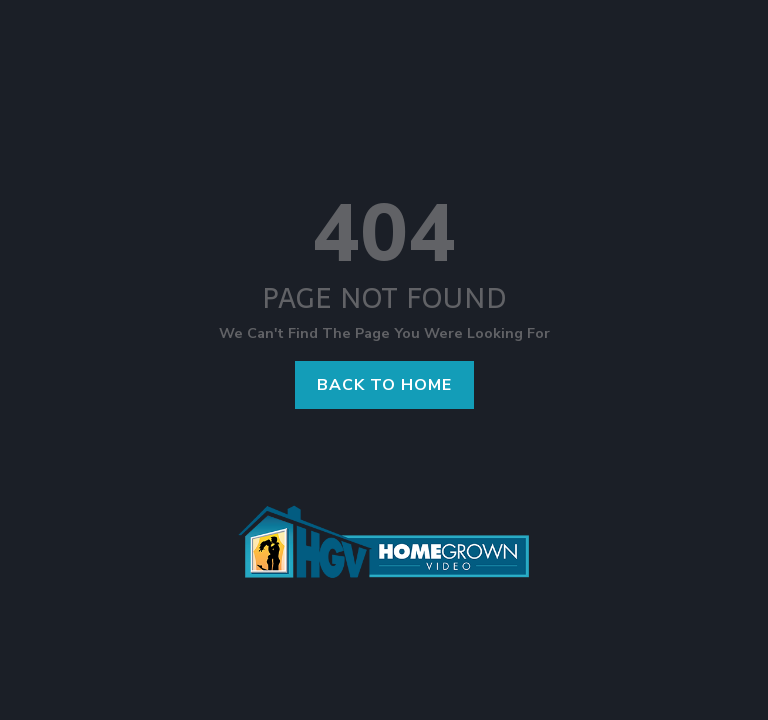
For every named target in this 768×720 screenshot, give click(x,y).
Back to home (384, 385)
